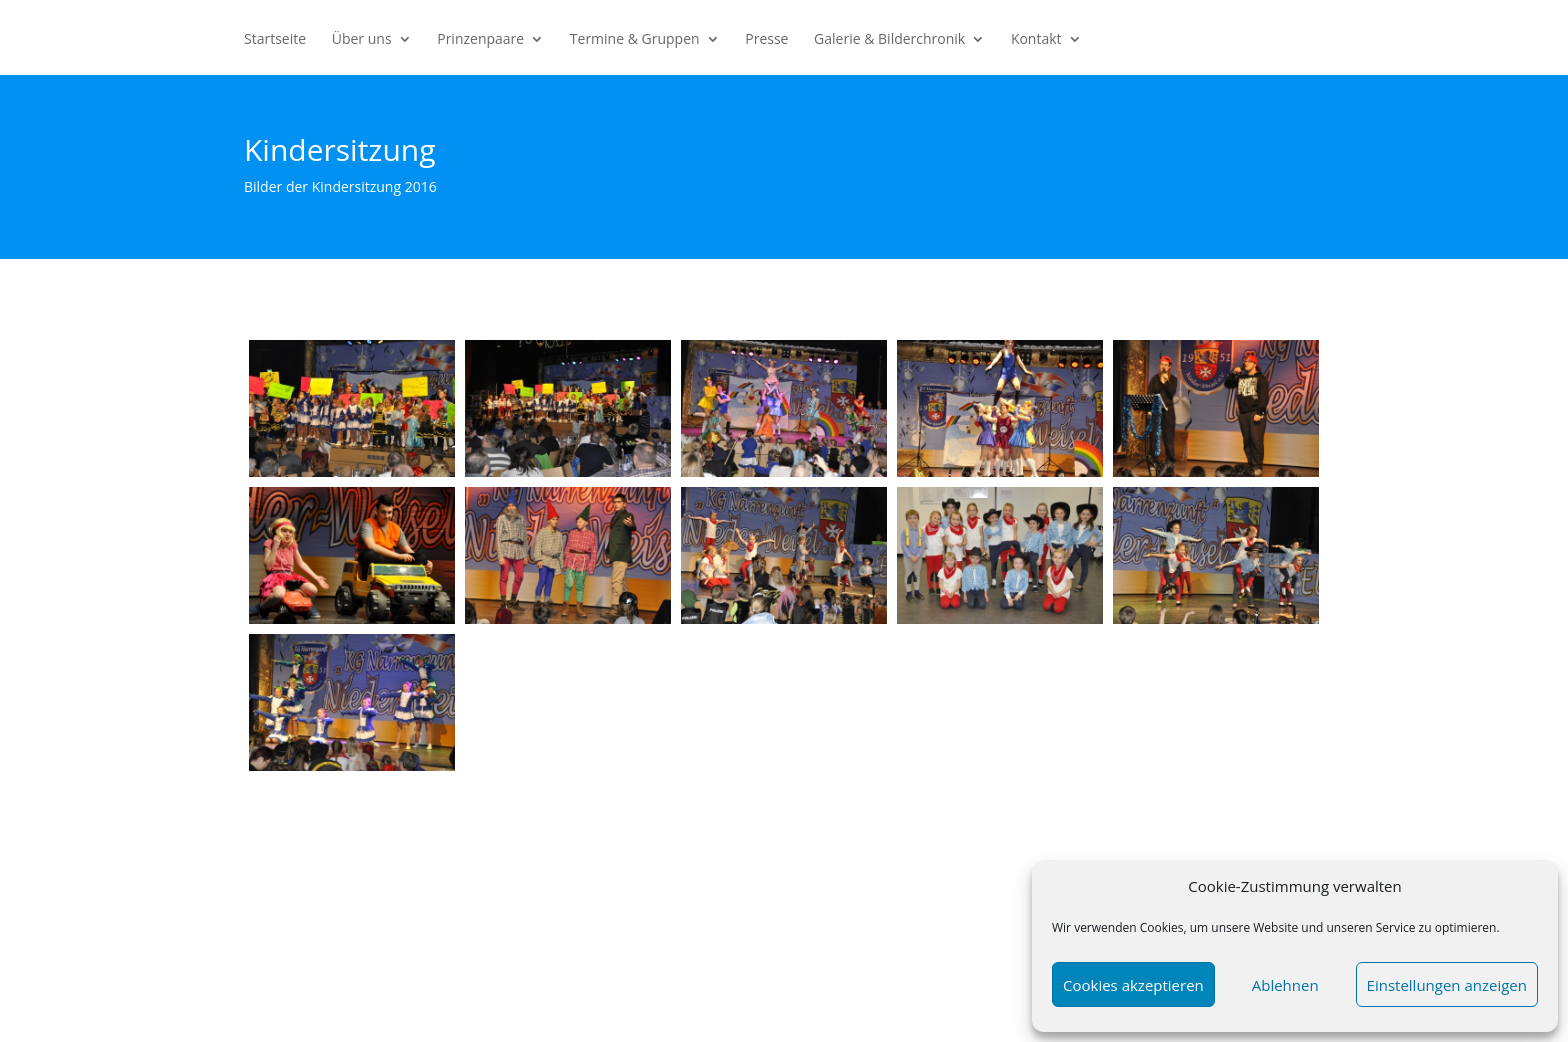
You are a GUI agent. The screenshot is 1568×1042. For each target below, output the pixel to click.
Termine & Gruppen (635, 40)
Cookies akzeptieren (1133, 985)
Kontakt (1036, 40)
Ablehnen (1285, 985)
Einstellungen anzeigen (1447, 985)
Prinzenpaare (480, 40)
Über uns (362, 40)
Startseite (275, 40)
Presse (766, 40)
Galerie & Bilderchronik (889, 40)
